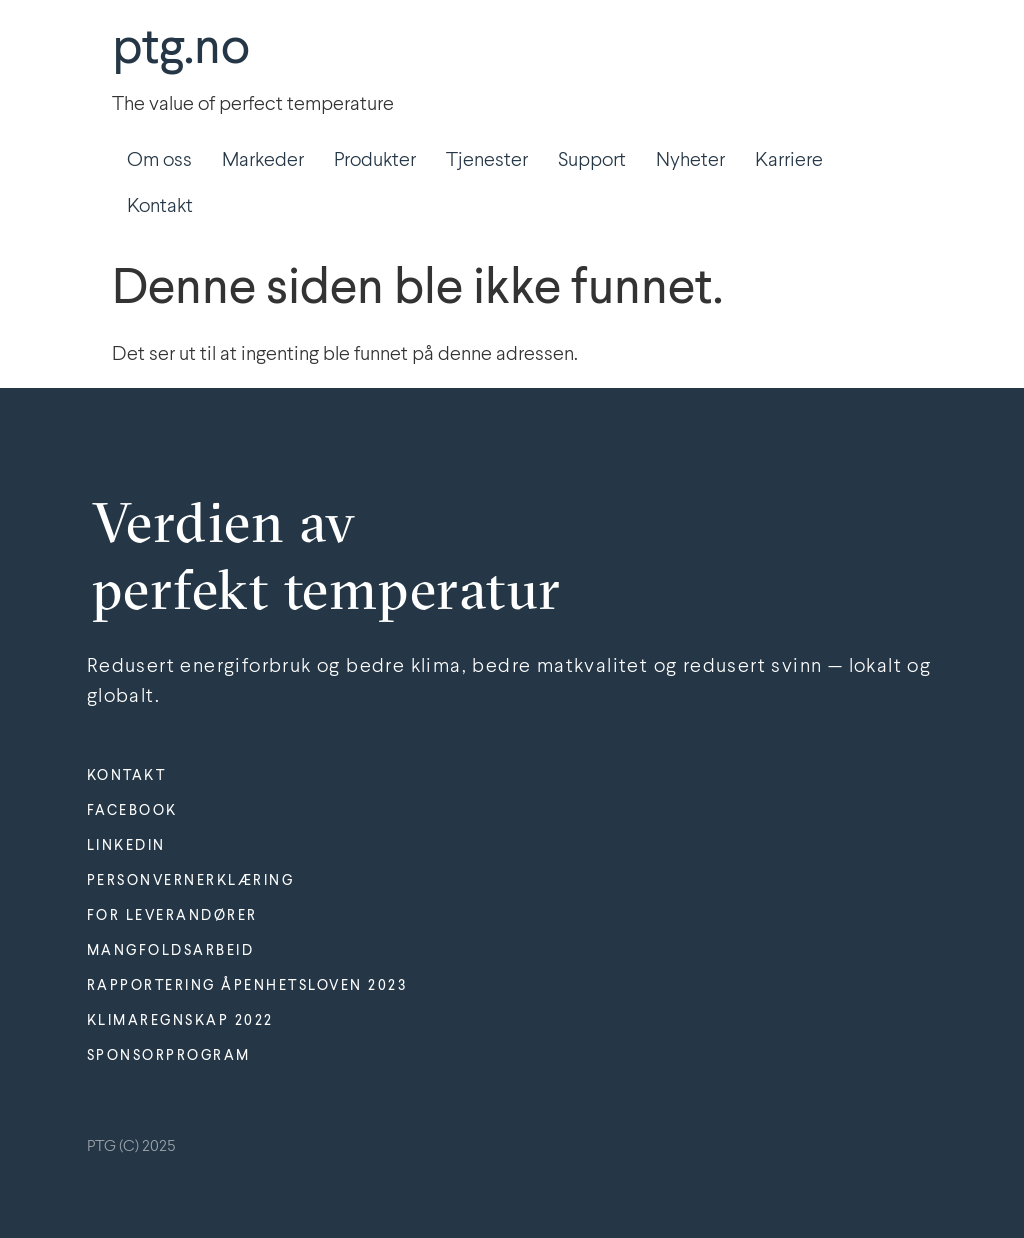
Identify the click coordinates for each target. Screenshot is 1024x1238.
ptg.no (181, 50)
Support (592, 161)
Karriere (789, 161)
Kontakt (160, 207)
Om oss (159, 161)
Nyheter (690, 161)
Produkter (375, 161)
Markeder (263, 161)
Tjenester (487, 161)
